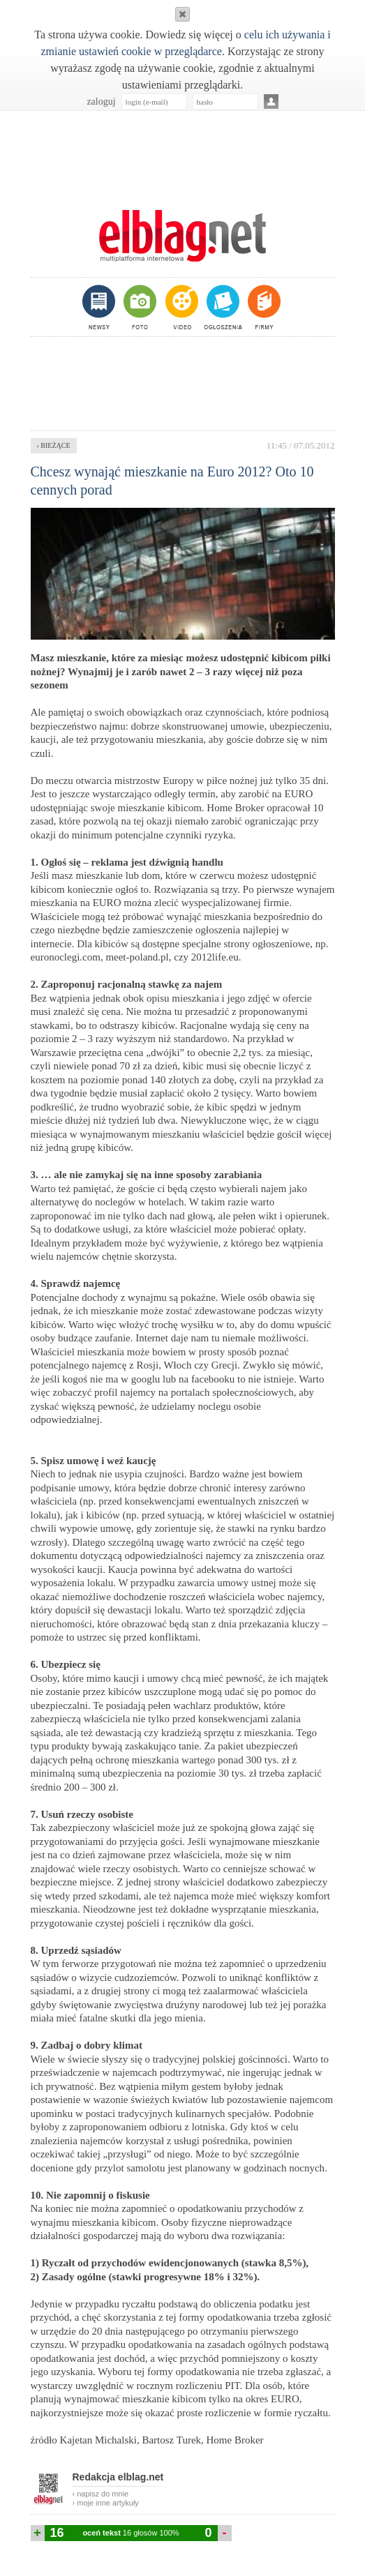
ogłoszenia (221, 307)
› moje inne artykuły (106, 2503)
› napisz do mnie (101, 2494)
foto (139, 307)
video (180, 307)
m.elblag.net (182, 236)
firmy (262, 307)
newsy (100, 307)
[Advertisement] (183, 153)
